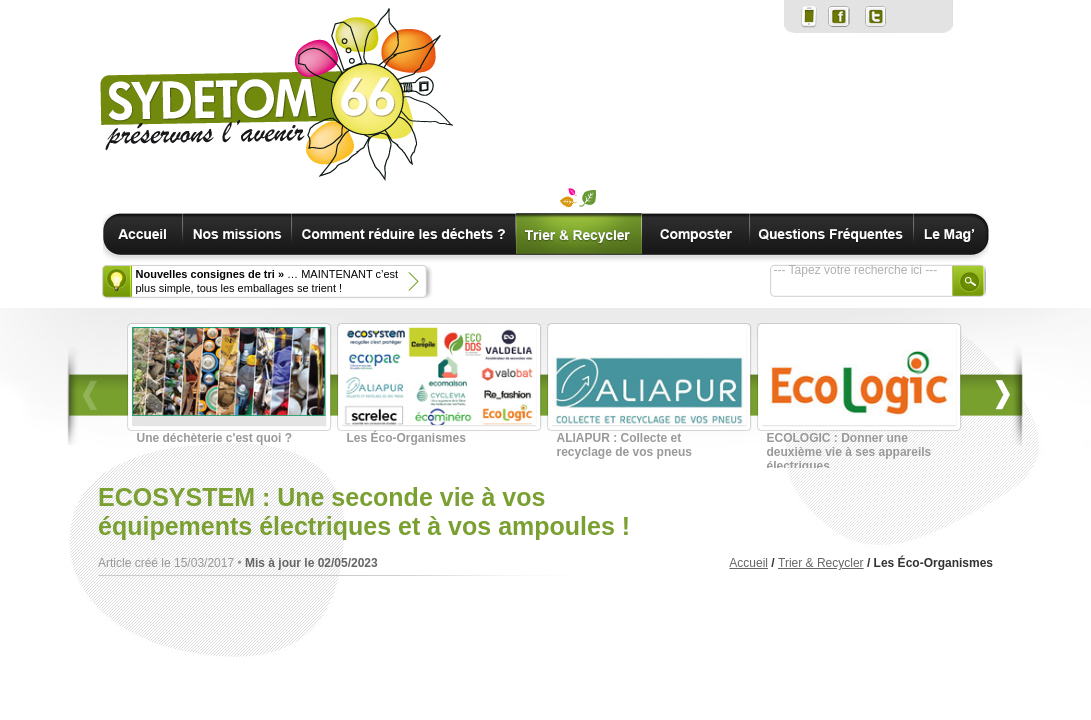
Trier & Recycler (821, 563)
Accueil (748, 563)
